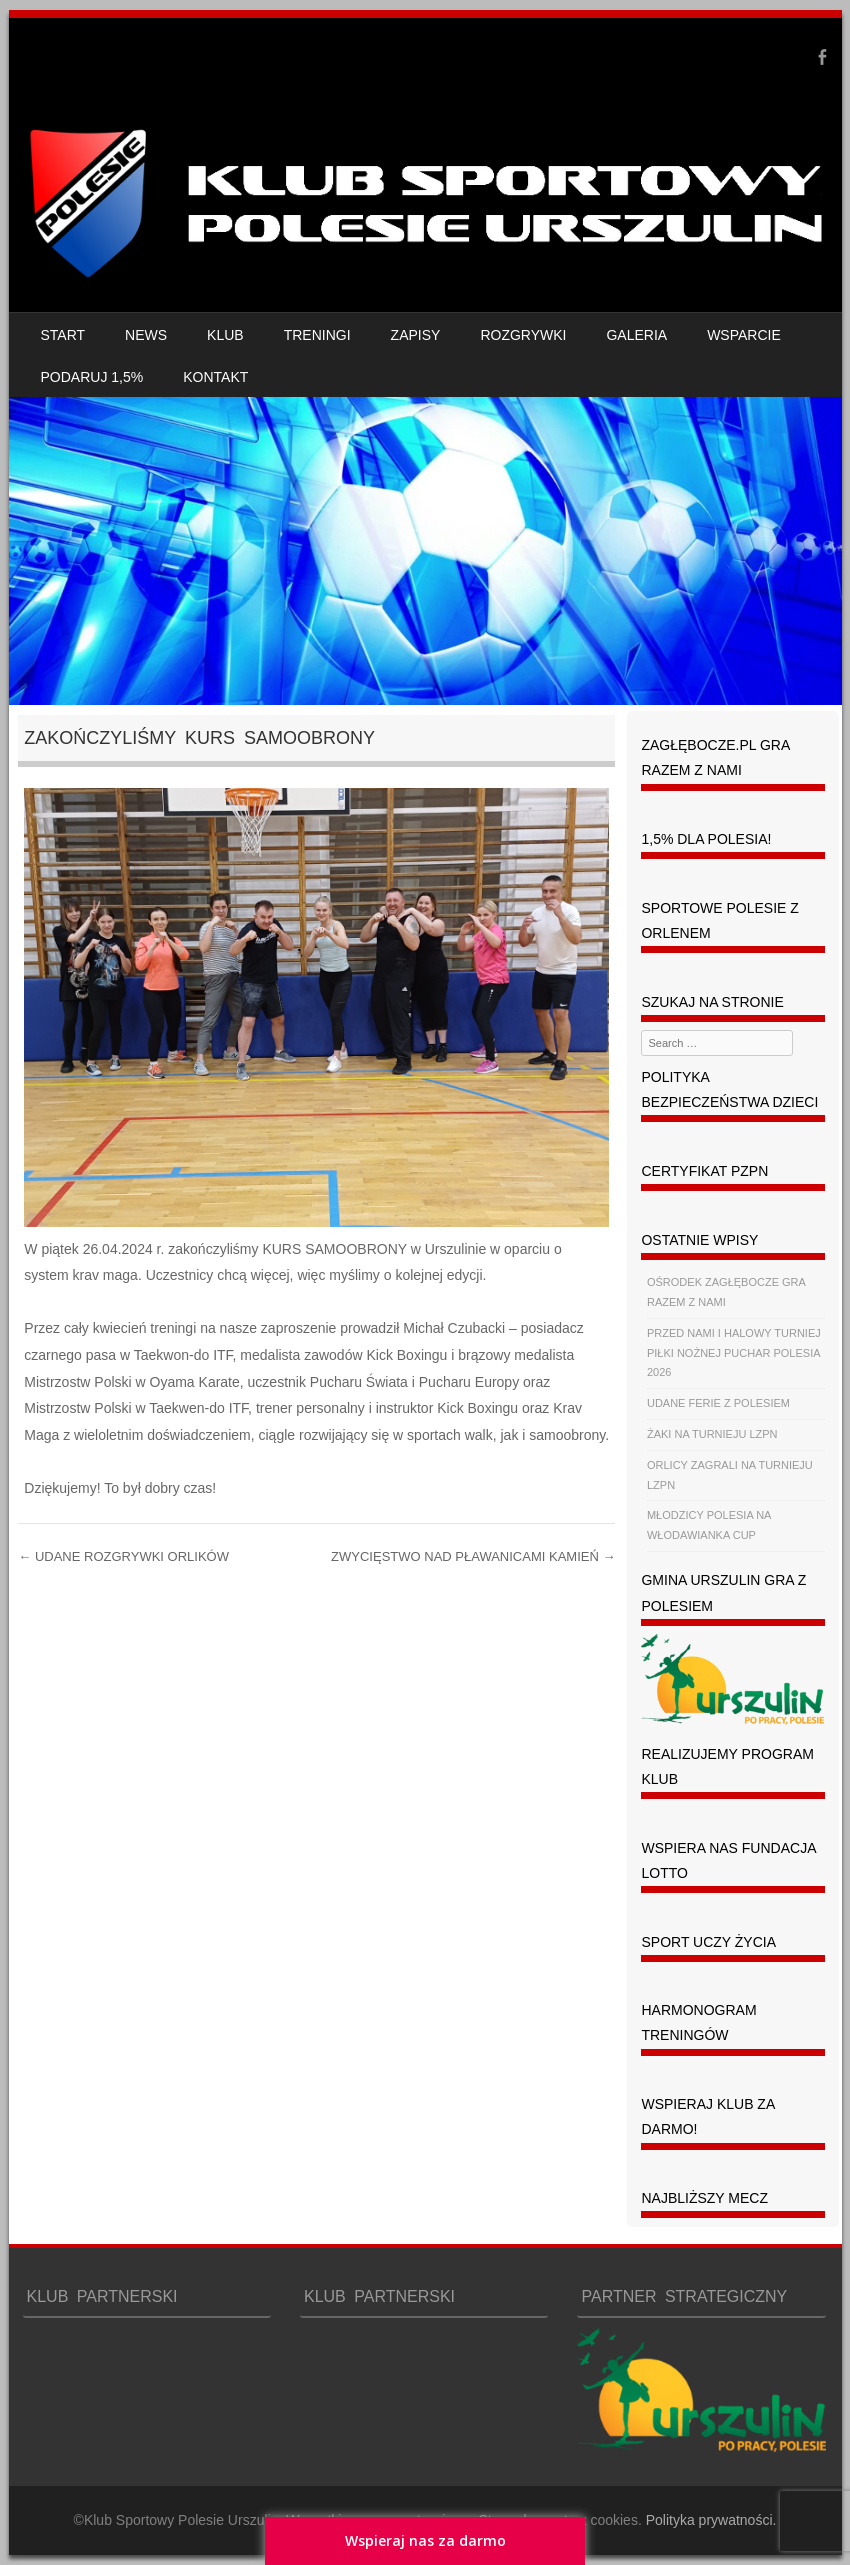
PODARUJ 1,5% (92, 377)
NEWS (146, 335)
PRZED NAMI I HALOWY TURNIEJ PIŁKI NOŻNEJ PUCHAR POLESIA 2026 (734, 1353)
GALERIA (636, 335)
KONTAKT (215, 377)
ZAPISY (416, 335)
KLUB (225, 335)
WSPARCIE (744, 335)
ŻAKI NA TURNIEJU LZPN (712, 1434)
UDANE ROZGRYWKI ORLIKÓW (123, 1556)
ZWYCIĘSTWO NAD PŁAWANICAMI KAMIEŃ (473, 1556)
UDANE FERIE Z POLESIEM (718, 1403)
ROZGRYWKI (523, 335)
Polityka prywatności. (711, 2520)
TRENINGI (317, 335)
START (63, 335)
